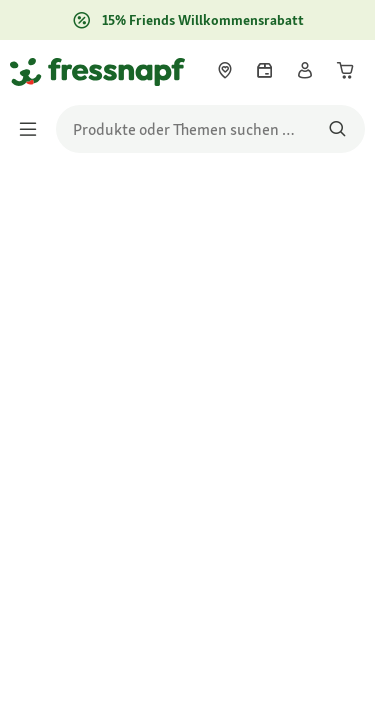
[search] (210, 129)
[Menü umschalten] (34, 129)
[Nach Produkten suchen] (337, 129)
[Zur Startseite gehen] (33, 71)
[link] (225, 70)
